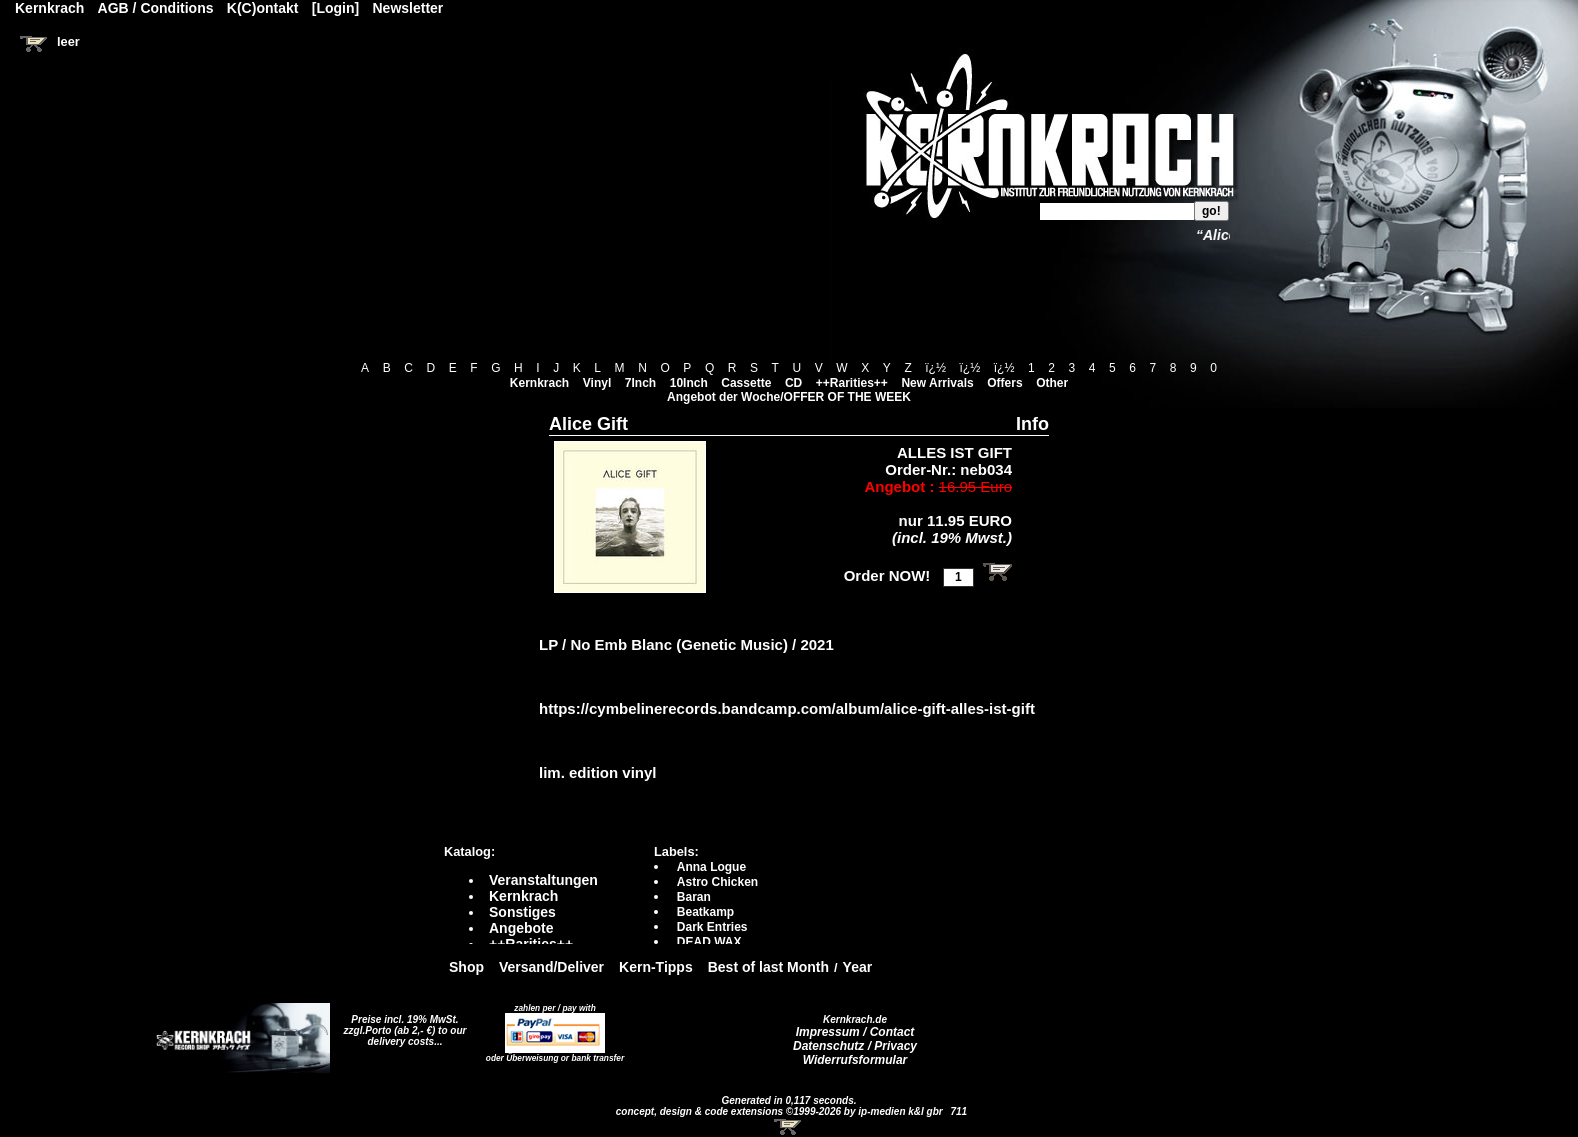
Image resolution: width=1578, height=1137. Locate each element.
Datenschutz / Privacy (855, 1046)
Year (858, 967)
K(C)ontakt (263, 8)
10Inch (689, 383)
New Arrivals (937, 383)
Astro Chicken (717, 882)
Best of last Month (768, 967)
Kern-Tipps (656, 967)
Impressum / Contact (855, 1032)
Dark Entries (712, 927)
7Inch (640, 383)
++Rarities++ (852, 383)
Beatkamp (705, 912)
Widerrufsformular (855, 1060)
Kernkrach (539, 383)
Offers (1004, 383)
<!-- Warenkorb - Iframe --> (789, 1127)
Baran (694, 897)
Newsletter (408, 8)
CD (793, 383)
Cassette (746, 383)
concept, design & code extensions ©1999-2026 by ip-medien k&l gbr (781, 1111)
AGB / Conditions (156, 8)
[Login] (335, 8)
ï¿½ (935, 368)
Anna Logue (711, 867)
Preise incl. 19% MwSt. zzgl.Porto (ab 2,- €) (401, 1025)
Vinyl (597, 383)
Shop (466, 967)
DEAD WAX (709, 942)
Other (1052, 383)
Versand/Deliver (551, 967)
